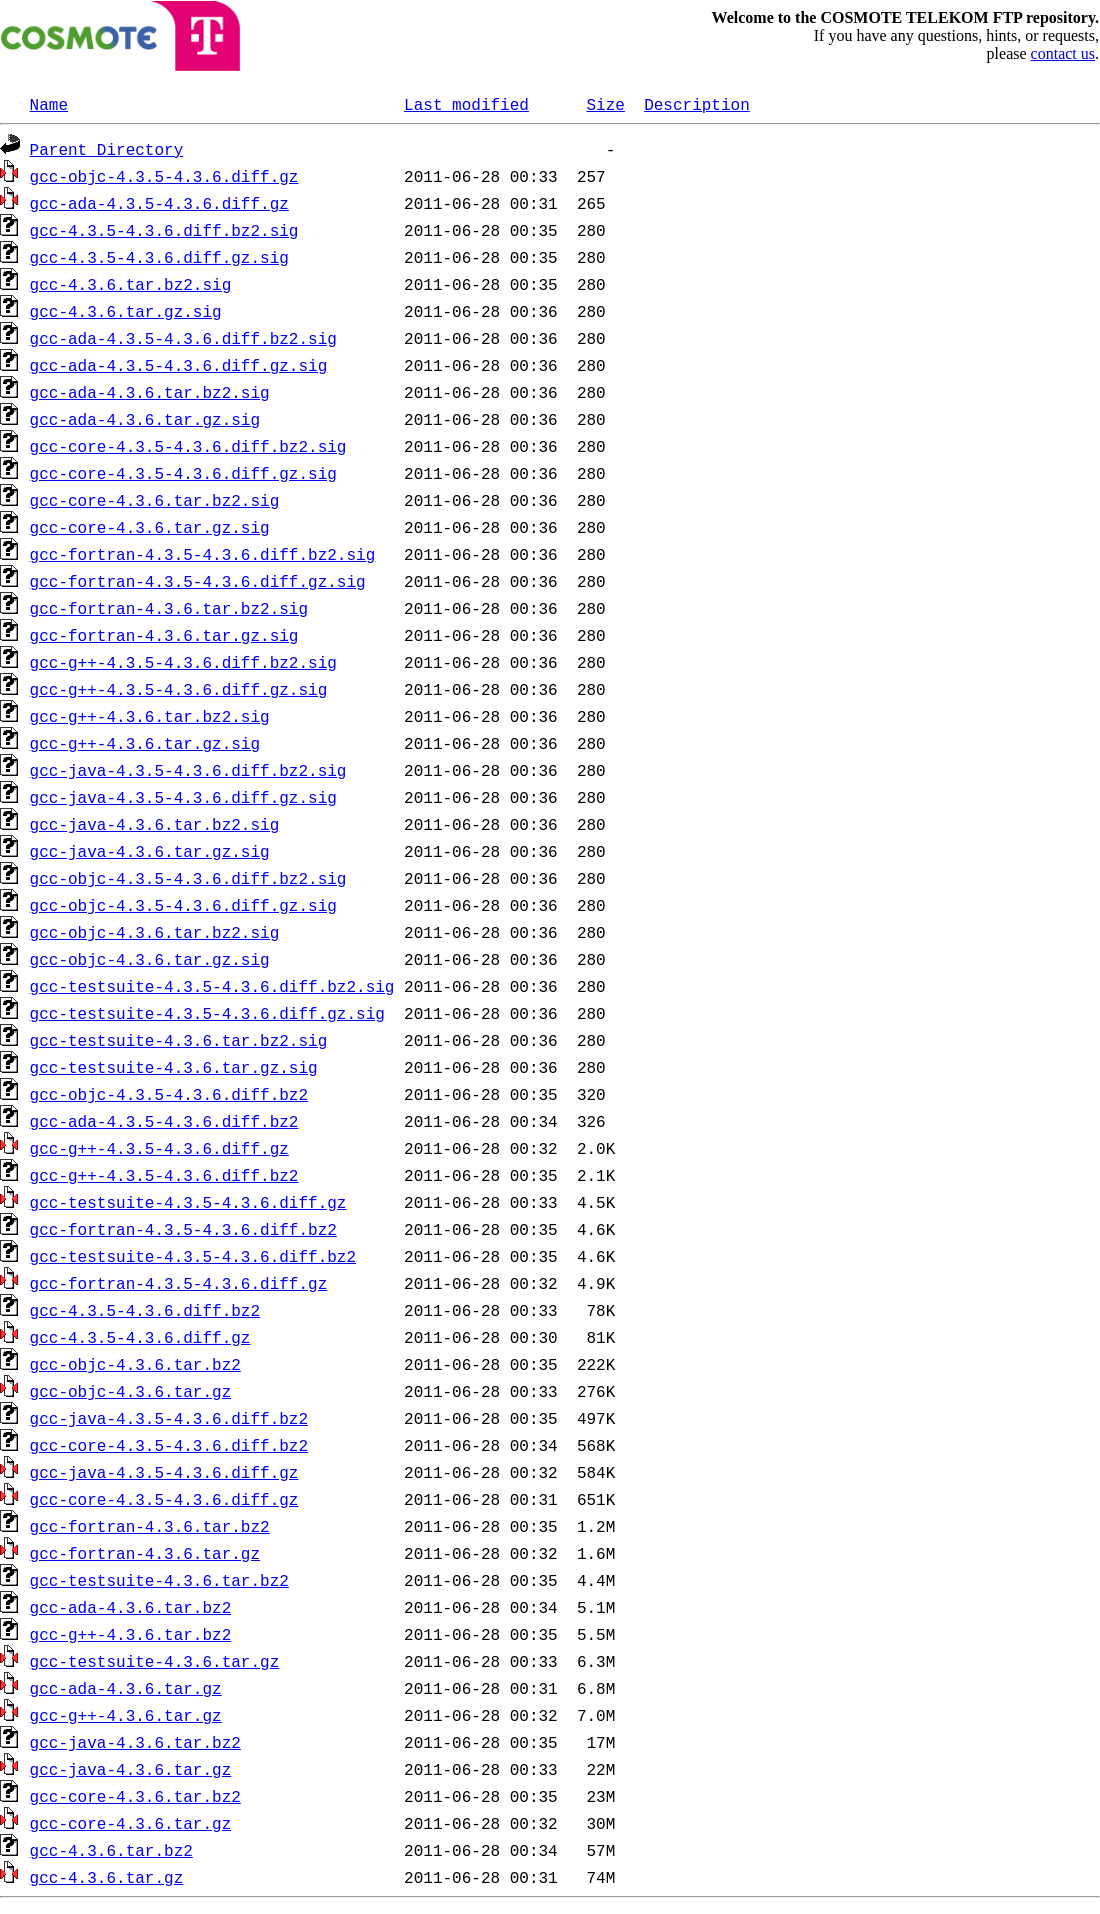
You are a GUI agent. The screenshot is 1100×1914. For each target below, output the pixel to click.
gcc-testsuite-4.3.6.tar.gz (155, 1661)
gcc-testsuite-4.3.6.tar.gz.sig (174, 1067)
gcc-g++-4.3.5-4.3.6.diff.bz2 (164, 1175)
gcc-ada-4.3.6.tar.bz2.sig (150, 392)
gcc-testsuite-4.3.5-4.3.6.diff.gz (188, 1202)
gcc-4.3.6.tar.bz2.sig (131, 284)
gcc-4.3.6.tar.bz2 (111, 1850)
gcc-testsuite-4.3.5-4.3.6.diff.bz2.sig (212, 986)
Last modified (466, 104)
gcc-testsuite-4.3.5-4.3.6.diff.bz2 (193, 1256)
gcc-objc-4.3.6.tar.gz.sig (150, 959)
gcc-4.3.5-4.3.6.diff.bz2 (145, 1310)
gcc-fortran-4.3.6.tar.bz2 (150, 1526)
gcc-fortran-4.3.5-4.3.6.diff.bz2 (183, 1229)
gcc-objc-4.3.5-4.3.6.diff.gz (164, 176)
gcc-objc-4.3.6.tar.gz (131, 1391)
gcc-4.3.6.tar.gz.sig (126, 311)
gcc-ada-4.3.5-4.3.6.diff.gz (159, 203)
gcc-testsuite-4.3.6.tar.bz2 (159, 1580)
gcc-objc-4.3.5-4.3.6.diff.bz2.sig (188, 878)
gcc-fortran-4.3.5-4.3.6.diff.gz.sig (198, 581)
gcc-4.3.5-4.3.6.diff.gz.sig (159, 257)
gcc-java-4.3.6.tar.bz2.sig (155, 824)
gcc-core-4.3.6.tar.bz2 (135, 1796)
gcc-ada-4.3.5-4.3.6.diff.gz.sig (179, 365)
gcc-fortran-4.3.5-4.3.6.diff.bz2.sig (203, 554)
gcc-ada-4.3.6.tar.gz (126, 1688)
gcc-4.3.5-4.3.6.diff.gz (140, 1337)
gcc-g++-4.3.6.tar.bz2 (131, 1634)
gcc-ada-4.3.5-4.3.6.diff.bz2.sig (183, 338)
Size (605, 104)
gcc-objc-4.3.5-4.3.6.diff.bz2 (169, 1094)
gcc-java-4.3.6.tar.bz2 (135, 1742)
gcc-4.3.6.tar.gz (107, 1877)
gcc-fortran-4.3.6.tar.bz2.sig (169, 608)
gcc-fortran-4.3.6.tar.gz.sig (164, 635)
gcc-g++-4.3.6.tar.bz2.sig (150, 716)
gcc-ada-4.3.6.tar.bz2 (131, 1607)
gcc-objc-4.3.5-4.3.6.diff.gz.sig (183, 905)
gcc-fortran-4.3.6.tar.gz (145, 1553)
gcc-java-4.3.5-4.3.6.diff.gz (164, 1472)
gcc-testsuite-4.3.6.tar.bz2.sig (179, 1040)
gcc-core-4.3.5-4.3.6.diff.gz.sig (183, 473)
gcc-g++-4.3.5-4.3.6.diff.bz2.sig (183, 662)
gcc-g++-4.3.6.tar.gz (126, 1715)
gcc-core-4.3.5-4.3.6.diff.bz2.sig (188, 446)
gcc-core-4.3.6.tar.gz (131, 1823)
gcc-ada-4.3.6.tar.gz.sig (145, 419)
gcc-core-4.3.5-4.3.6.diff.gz (164, 1499)
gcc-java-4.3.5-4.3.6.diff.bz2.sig (188, 770)
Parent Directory (107, 149)
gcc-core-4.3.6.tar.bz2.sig (155, 500)
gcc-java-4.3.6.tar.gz (131, 1769)
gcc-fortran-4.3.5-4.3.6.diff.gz (179, 1283)
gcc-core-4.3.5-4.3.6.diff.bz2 (169, 1445)
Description (697, 104)
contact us (1063, 53)
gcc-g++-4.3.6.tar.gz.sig (145, 743)
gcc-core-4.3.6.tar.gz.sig (150, 527)
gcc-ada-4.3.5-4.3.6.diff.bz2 (164, 1121)
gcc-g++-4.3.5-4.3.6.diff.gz (159, 1148)
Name (49, 104)
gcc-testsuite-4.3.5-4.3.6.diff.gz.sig (207, 1013)
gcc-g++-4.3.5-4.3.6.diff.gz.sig (179, 689)
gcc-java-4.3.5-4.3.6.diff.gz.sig (183, 797)
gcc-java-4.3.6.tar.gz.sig (150, 851)
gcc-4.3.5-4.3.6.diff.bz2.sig (164, 230)
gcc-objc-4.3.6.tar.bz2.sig (155, 932)
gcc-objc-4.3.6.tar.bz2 (135, 1364)
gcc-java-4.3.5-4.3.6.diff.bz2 (169, 1418)
